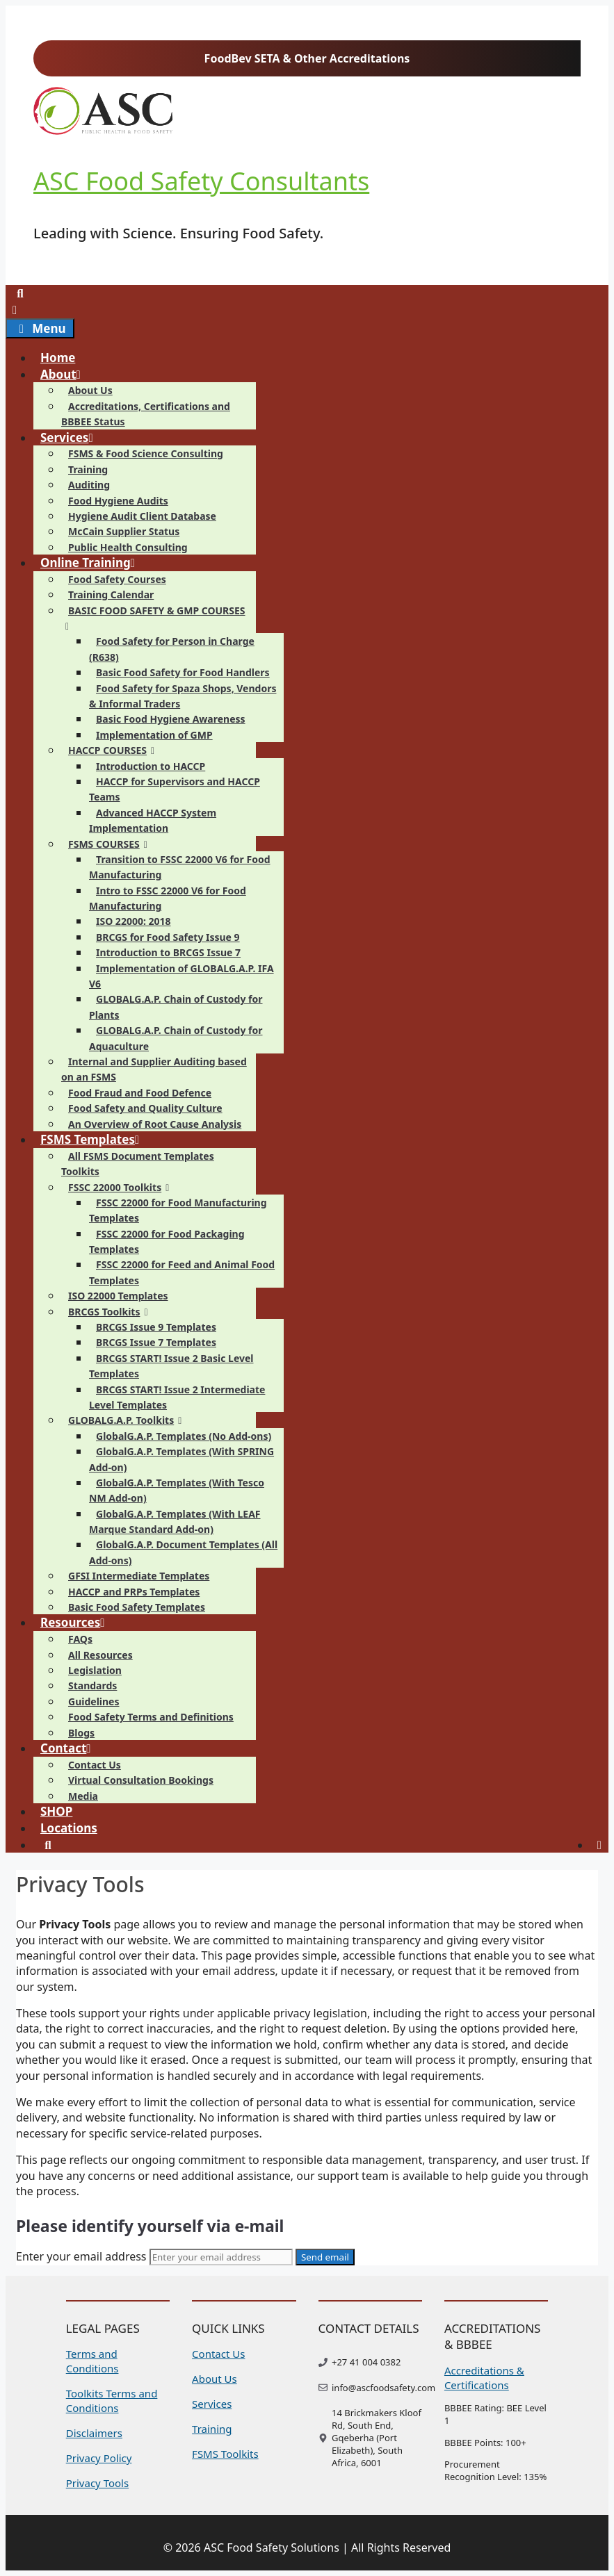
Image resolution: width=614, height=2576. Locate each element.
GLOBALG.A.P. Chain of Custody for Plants (176, 1006)
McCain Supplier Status (123, 531)
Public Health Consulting (128, 547)
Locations (68, 1828)
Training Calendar (111, 594)
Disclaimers (94, 2433)
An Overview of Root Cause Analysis (154, 1124)
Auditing (89, 484)
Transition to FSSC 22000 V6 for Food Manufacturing (179, 867)
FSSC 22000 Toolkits (122, 1187)
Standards (92, 1685)
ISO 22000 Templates (118, 1295)
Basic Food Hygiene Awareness (170, 718)
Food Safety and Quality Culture (145, 1108)
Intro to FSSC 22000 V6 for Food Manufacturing (167, 898)
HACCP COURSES (114, 750)
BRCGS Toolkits (111, 1311)
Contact (71, 1748)
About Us (90, 390)
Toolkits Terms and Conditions (112, 2400)
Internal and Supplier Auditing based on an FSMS (154, 1069)
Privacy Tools (97, 2483)
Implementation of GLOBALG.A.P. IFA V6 (181, 976)
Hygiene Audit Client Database (142, 516)
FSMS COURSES (111, 844)
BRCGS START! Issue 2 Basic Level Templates (171, 1366)
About (66, 374)
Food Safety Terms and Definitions (151, 1716)
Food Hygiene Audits (118, 500)
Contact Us (94, 1764)
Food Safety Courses (117, 579)
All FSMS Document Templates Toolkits (137, 1163)
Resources (78, 1622)
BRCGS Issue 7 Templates (156, 1342)
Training (88, 469)
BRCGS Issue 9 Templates (156, 1327)
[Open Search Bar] (20, 293)
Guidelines (93, 1701)
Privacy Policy (99, 2458)
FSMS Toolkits (225, 2454)
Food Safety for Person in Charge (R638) (172, 648)
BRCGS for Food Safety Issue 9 (168, 937)
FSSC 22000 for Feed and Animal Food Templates (182, 1272)
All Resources (100, 1655)
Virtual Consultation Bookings (140, 1780)
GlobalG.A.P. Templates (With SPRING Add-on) (181, 1459)
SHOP (56, 1811)
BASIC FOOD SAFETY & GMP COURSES (153, 618)
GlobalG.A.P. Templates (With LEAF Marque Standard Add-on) (175, 1521)
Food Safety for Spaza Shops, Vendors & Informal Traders (182, 696)
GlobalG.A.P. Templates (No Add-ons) (183, 1436)
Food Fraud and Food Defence (139, 1092)
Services (72, 437)
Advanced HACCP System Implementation (152, 820)
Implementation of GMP (154, 734)
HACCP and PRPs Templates (134, 1591)
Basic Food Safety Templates (136, 1607)
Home (57, 358)
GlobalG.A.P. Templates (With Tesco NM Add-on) (176, 1490)
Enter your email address (81, 2256)
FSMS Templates (96, 1139)
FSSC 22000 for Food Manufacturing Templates (178, 1210)
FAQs (80, 1639)
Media (83, 1796)
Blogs (81, 1732)
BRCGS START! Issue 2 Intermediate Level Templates (177, 1397)
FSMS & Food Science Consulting (145, 453)
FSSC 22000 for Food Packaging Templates (167, 1241)
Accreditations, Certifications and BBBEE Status (145, 414)
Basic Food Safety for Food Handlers (183, 672)
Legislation (95, 1670)
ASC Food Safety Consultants (201, 181)
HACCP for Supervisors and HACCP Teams (174, 789)
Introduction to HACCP (150, 766)
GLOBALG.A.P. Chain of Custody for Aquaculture (176, 1038)
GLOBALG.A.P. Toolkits (128, 1420)
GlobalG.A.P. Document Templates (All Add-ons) (183, 1552)
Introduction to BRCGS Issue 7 (168, 952)
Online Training (93, 563)
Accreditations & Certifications (484, 2377)
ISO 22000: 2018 (133, 921)
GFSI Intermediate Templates (138, 1575)
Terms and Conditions (92, 2361)
